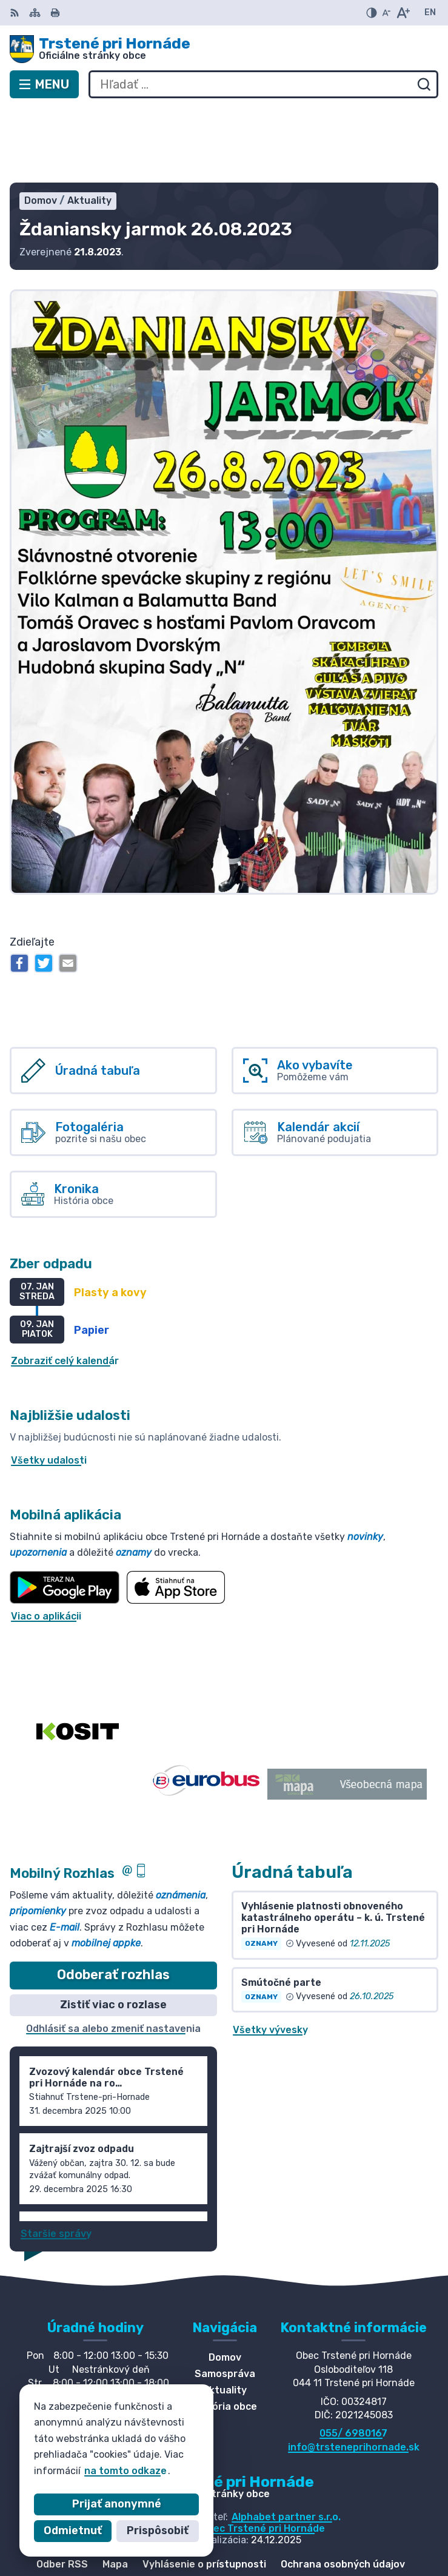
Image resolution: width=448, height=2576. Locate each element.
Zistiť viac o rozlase (113, 1930)
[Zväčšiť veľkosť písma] (402, 12)
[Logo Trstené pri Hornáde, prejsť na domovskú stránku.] (224, 49)
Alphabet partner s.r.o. (286, 2442)
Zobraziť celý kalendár (65, 1287)
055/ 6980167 (353, 2359)
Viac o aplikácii (46, 1541)
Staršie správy (56, 2159)
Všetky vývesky (270, 1955)
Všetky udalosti (49, 1386)
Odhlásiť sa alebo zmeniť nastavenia (113, 1954)
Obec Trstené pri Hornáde (263, 2454)
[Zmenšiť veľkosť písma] (386, 12)
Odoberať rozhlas (113, 1900)
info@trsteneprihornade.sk (354, 2372)
